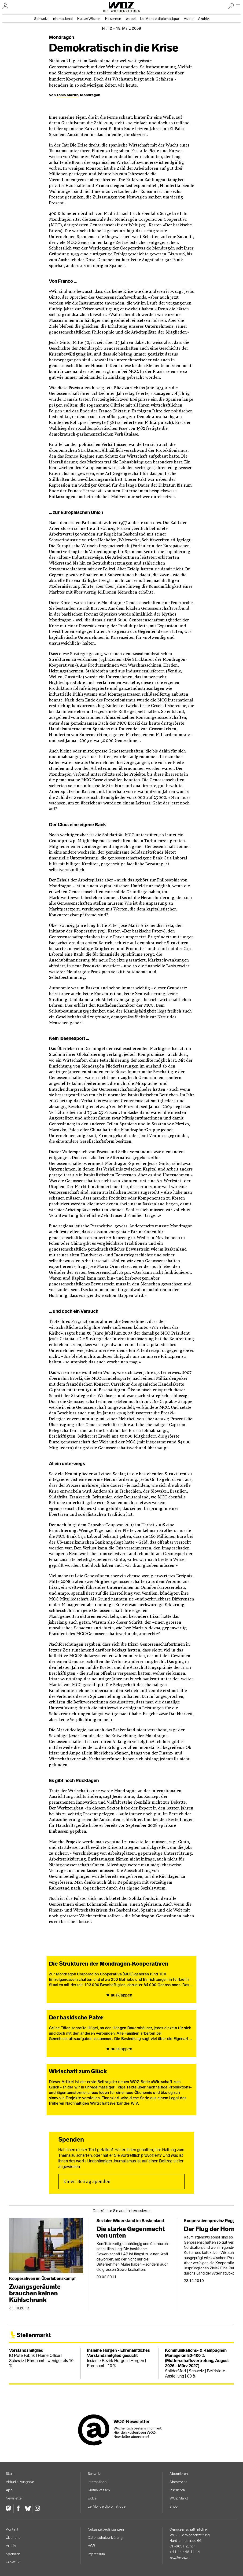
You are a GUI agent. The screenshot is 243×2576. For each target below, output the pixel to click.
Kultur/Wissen (88, 19)
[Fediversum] (9, 2508)
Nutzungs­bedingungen (106, 2529)
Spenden (13, 2554)
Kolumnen (113, 19)
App (9, 2490)
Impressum (96, 2554)
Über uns (13, 2537)
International (62, 19)
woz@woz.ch (179, 2557)
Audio (189, 19)
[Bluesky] (28, 2508)
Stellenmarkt (34, 2335)
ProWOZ (13, 2562)
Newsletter (14, 2498)
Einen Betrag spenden (86, 2181)
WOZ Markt (178, 2498)
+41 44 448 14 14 (184, 2552)
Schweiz (41, 19)
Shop (173, 2506)
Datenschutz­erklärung (105, 2537)
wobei (131, 19)
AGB (91, 2546)
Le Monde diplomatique (159, 19)
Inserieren (177, 2490)
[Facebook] (18, 2508)
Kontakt (12, 2529)
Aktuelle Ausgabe (20, 2482)
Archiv (203, 19)
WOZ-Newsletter (132, 2421)
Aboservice (178, 2482)
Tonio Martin (67, 95)
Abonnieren (178, 2474)
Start (10, 2474)
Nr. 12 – (121, 28)
